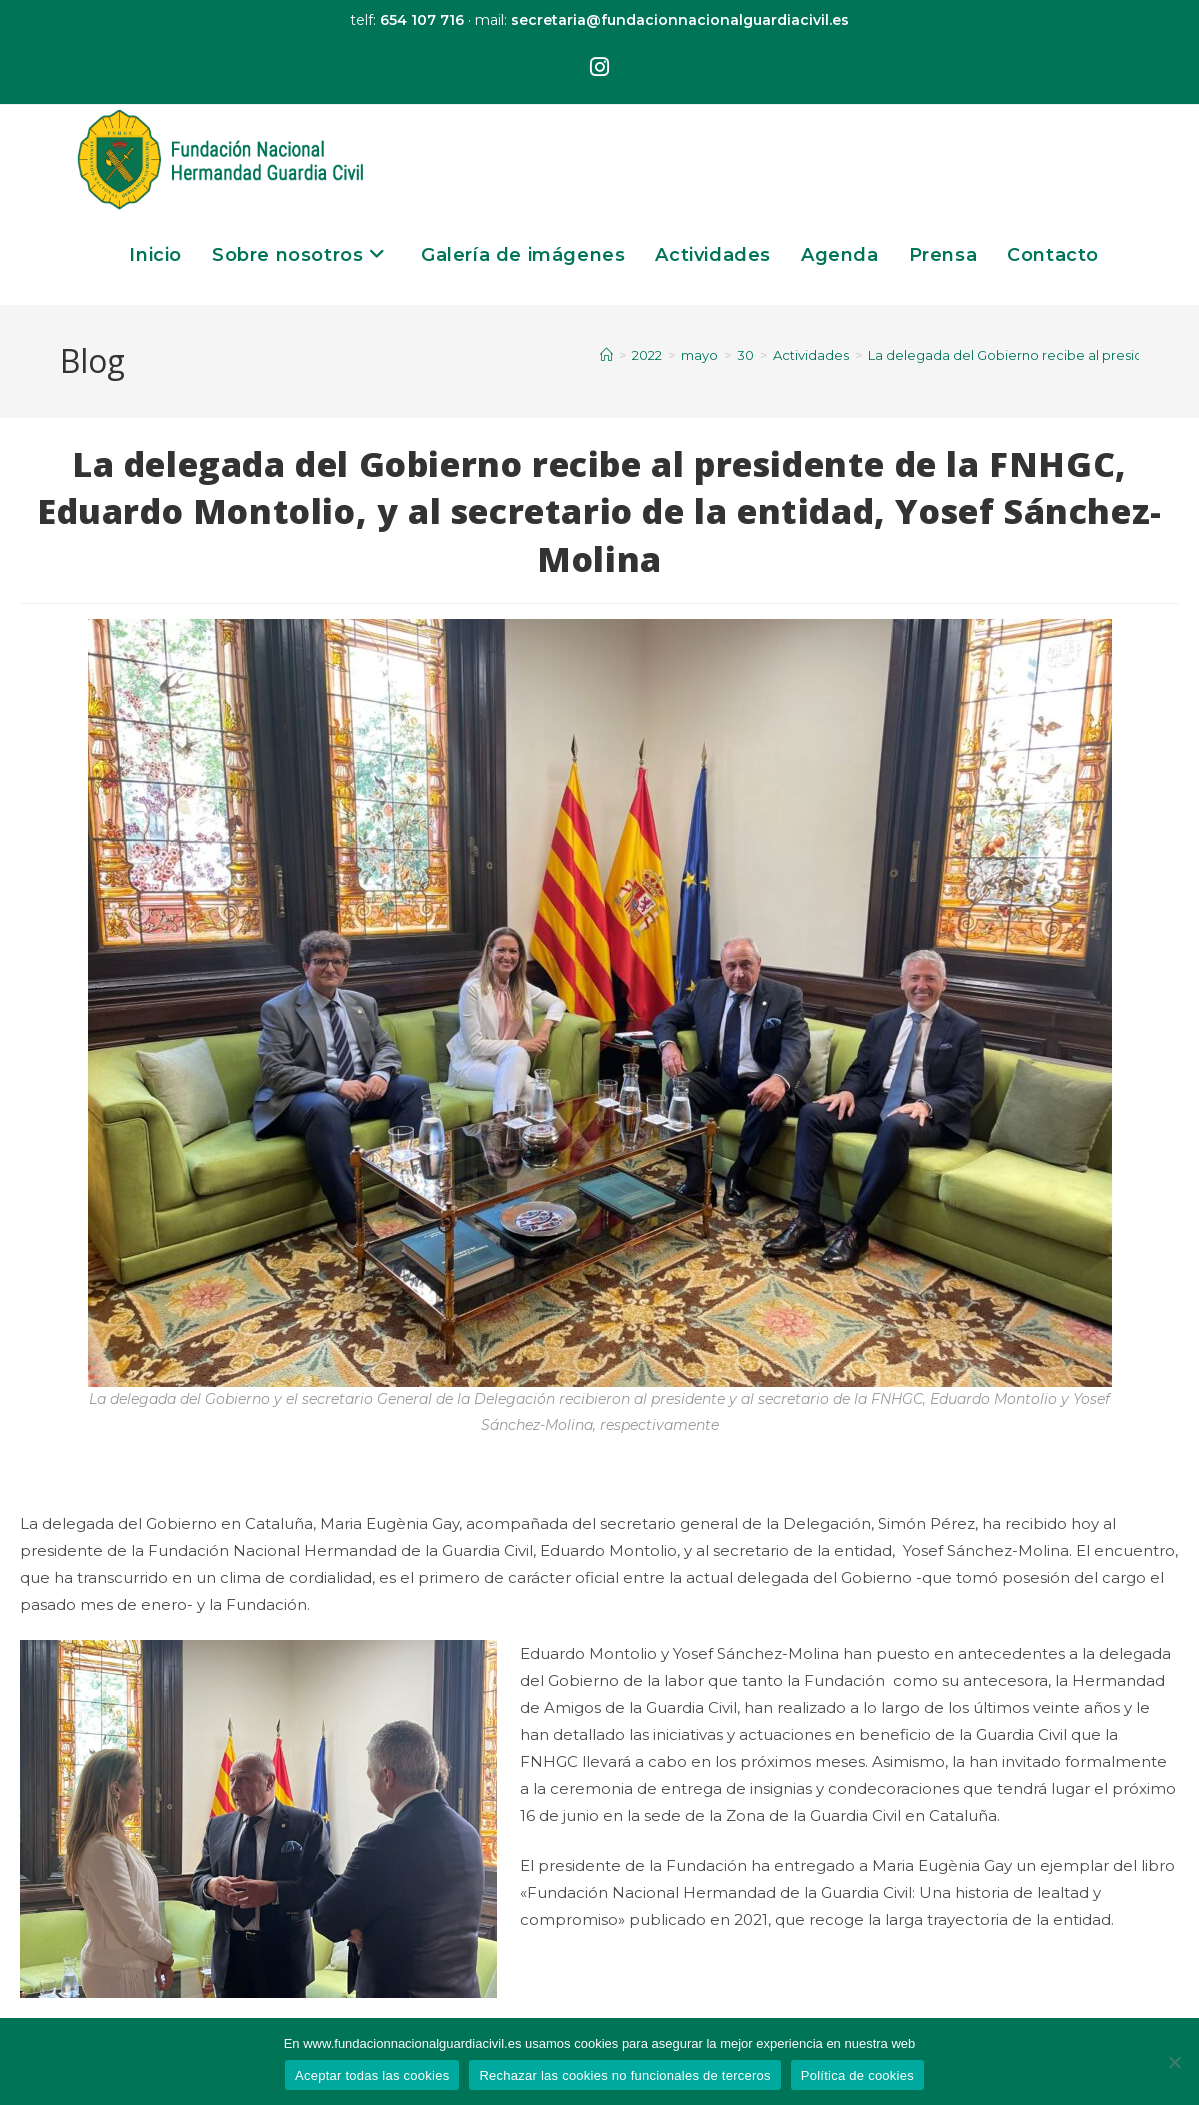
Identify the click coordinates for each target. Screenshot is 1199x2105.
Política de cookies (857, 2075)
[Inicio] (606, 355)
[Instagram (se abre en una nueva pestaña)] (599, 68)
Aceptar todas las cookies (372, 2075)
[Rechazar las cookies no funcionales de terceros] (1174, 2062)
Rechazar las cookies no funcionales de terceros (624, 2075)
